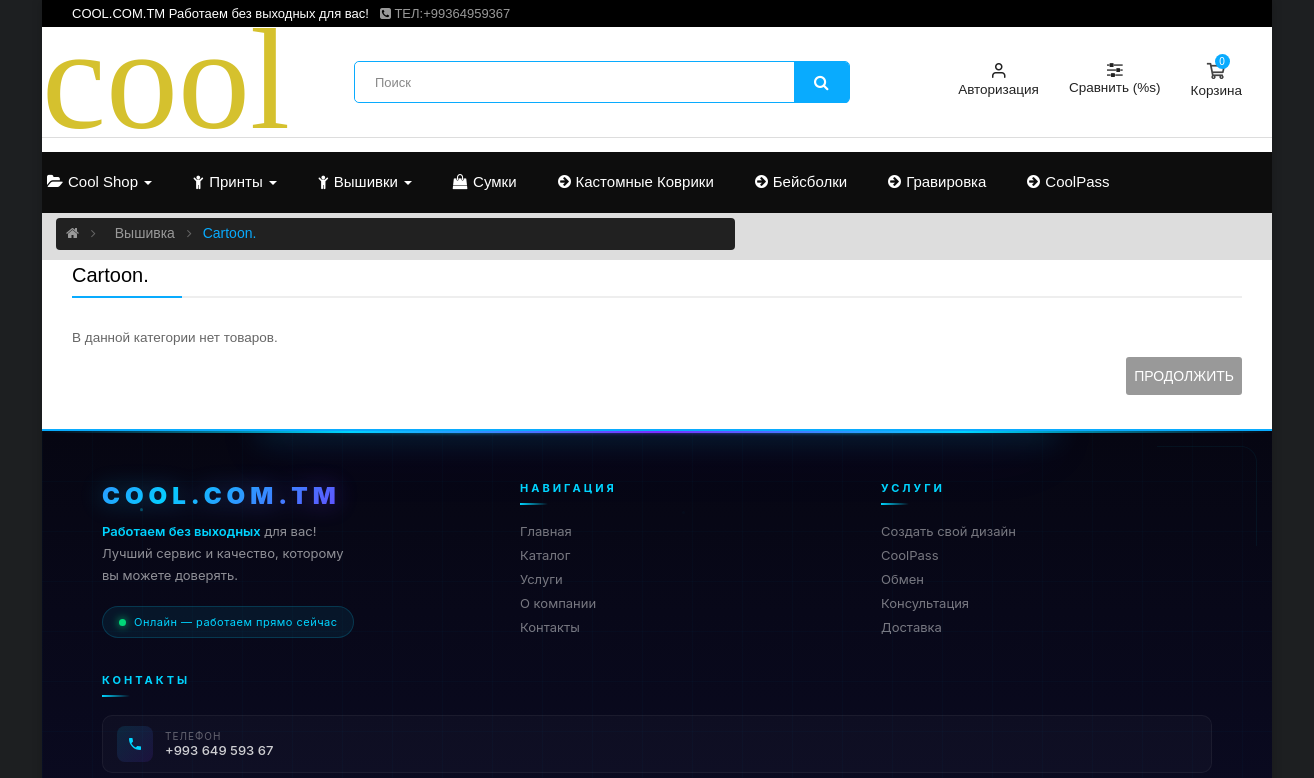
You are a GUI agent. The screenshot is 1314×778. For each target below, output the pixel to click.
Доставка (911, 627)
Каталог (545, 555)
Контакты (550, 627)
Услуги (541, 579)
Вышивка (145, 233)
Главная (546, 531)
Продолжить (1184, 376)
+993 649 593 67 (219, 750)
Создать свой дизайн (948, 531)
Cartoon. (230, 233)
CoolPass (910, 555)
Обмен (902, 579)
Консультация (925, 603)
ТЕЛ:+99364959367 (445, 13)
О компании (558, 603)
